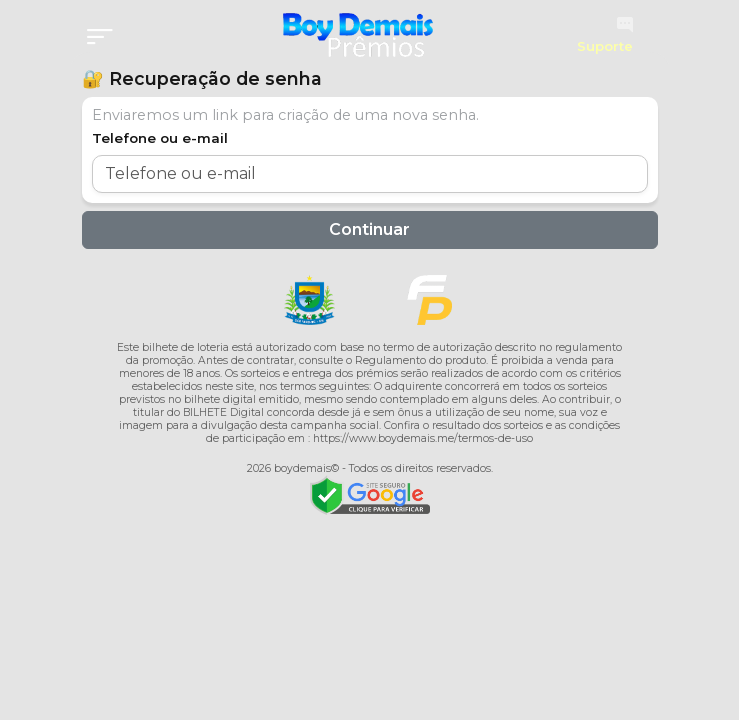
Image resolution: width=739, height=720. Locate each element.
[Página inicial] (358, 35)
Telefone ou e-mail (160, 138)
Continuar (369, 229)
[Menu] (106, 37)
